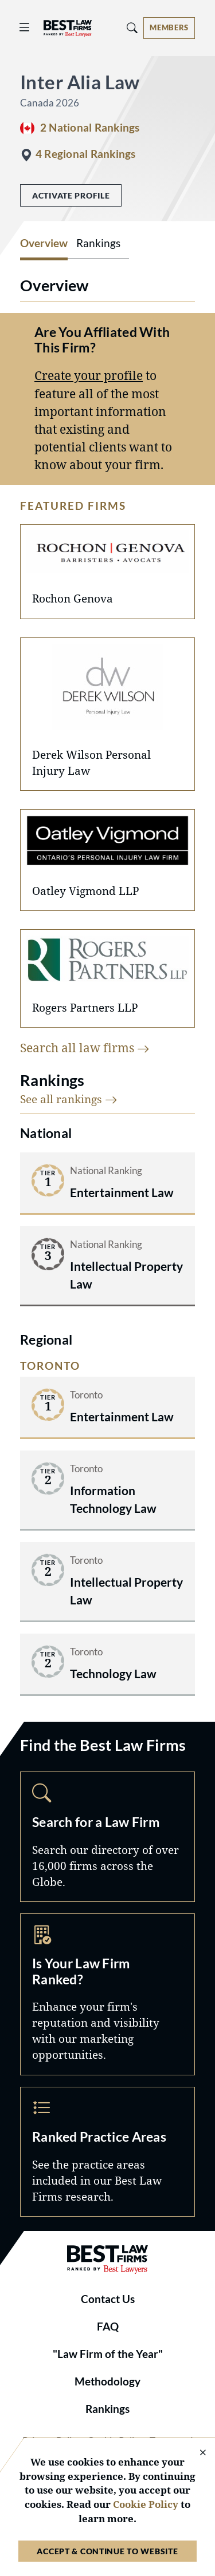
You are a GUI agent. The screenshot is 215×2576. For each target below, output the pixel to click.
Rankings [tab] (98, 243)
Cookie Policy (145, 2504)
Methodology (107, 2381)
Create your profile (88, 375)
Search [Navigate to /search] (107, 1836)
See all (69, 1099)
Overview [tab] (44, 243)
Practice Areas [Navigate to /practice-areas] (107, 2151)
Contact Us (108, 2299)
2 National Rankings (89, 127)
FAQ (108, 2326)
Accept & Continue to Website (107, 2551)
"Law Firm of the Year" (108, 2354)
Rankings (107, 2409)
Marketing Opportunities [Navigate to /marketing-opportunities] (107, 1994)
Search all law (85, 1048)
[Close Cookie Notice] (195, 2453)
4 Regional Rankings (85, 154)
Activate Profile (71, 195)
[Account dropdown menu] (169, 28)
